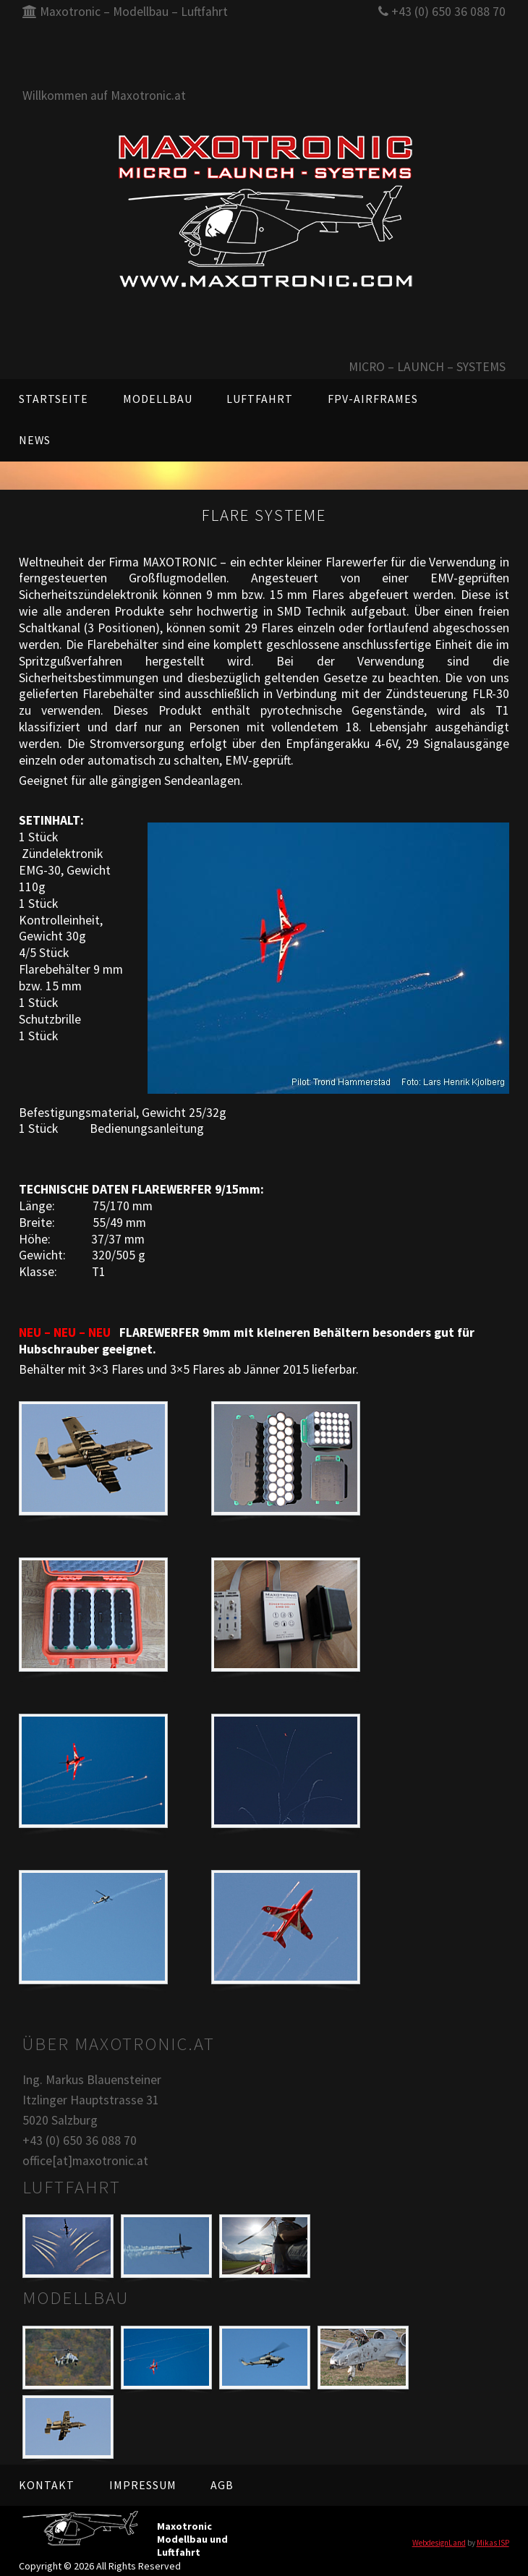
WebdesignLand (439, 2543)
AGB (222, 2485)
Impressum (142, 2485)
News (35, 440)
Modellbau (157, 398)
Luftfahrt (259, 398)
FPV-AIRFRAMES (373, 398)
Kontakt (46, 2485)
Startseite (53, 398)
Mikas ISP (493, 2543)
